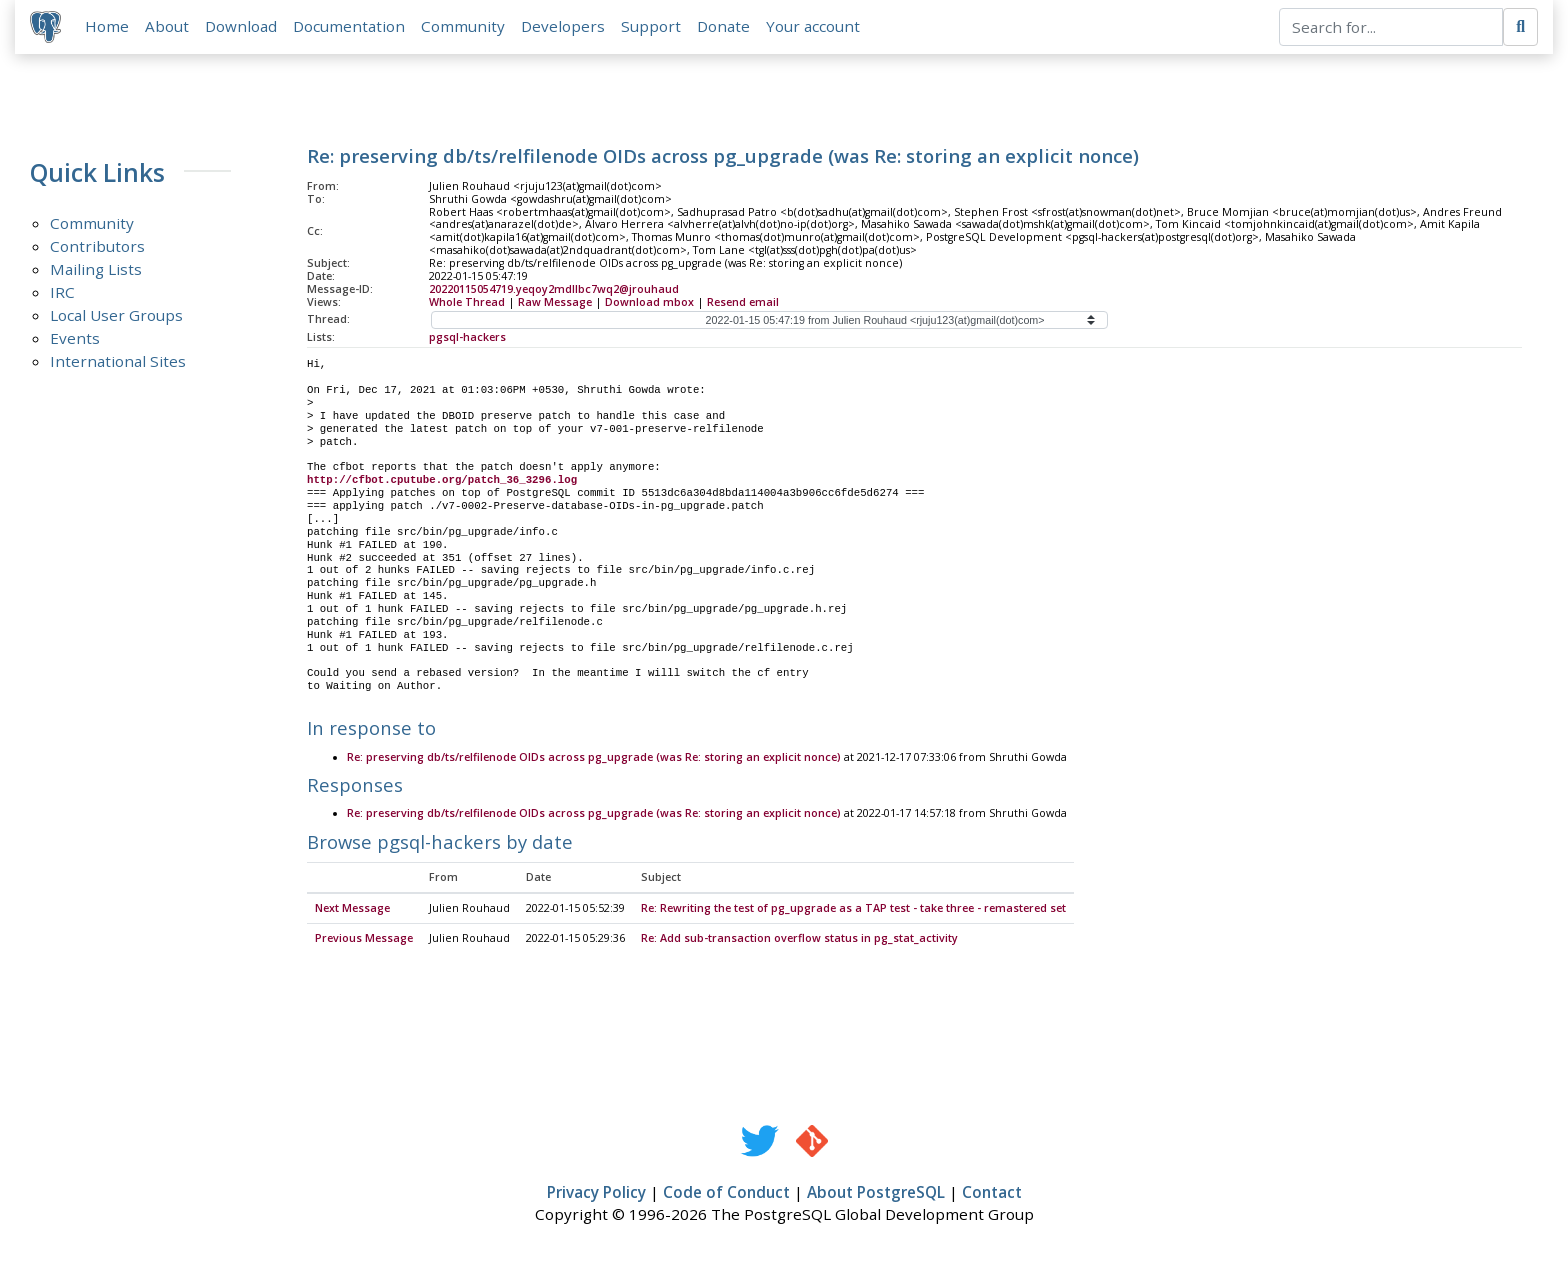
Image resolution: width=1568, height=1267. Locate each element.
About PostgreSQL (876, 1194)
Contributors (97, 247)
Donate (724, 27)
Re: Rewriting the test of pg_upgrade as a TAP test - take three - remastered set (853, 910)
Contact (992, 1194)
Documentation (350, 27)
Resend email (743, 303)
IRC (62, 293)
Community (464, 27)
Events (75, 339)
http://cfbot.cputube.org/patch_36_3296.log (442, 482)
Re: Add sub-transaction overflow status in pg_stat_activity (799, 940)
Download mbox (649, 303)
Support (652, 27)
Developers (564, 27)
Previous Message (364, 940)
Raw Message (555, 303)
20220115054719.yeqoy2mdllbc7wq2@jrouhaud (554, 290)
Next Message (352, 910)
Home (108, 27)
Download (242, 27)
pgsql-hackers (467, 338)
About (168, 27)
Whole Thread (467, 303)
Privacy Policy (596, 1194)
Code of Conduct (726, 1194)
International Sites (118, 362)
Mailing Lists (96, 270)
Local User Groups (116, 316)
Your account (814, 27)
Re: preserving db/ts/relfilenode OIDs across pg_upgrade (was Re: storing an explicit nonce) (594, 759)
